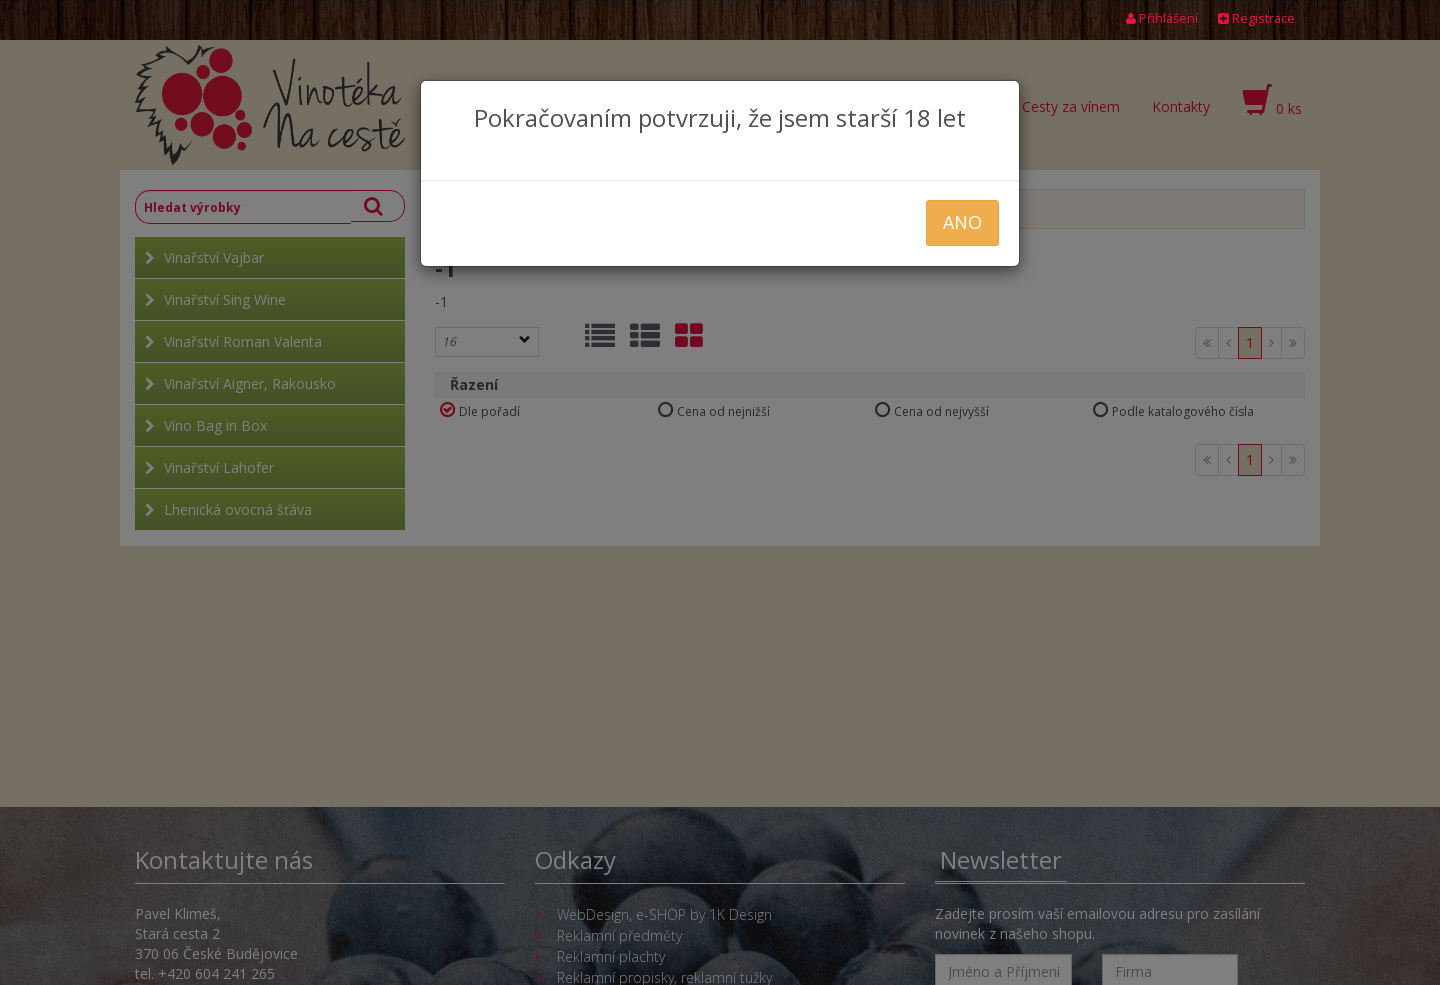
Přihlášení (1162, 18)
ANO (962, 222)
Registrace (1256, 18)
